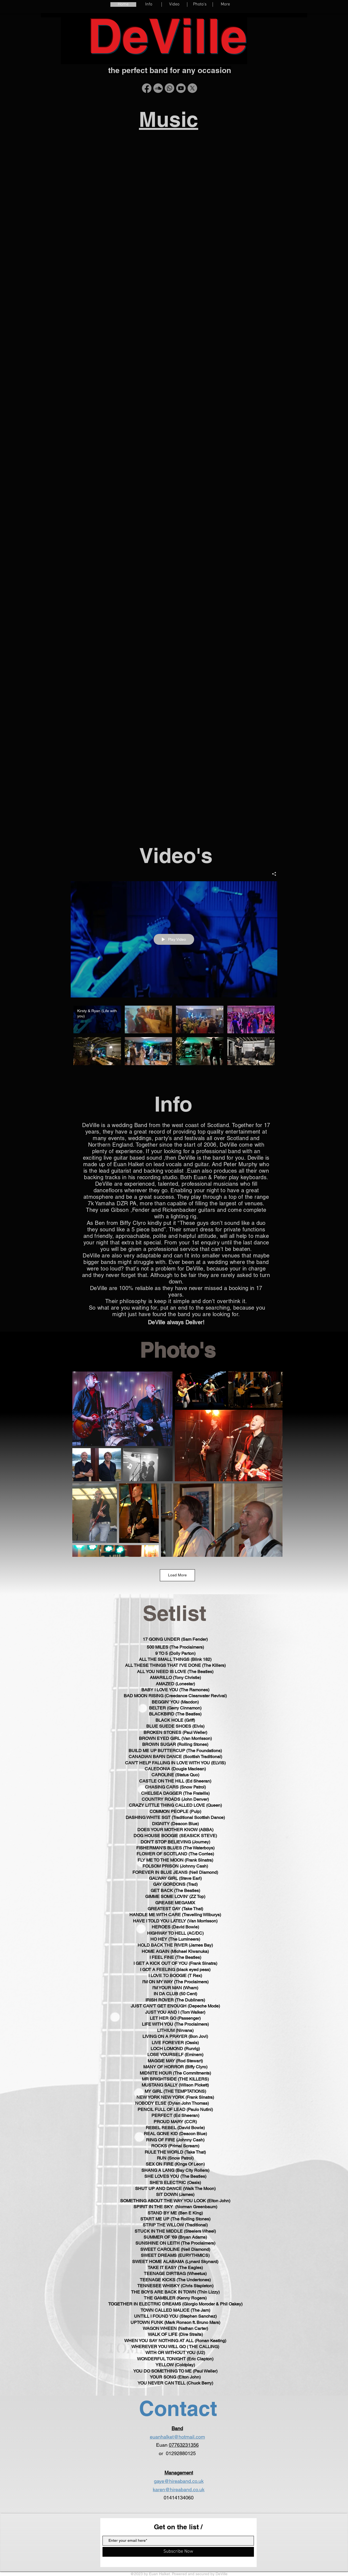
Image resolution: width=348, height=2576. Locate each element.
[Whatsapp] (169, 88)
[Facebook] (146, 88)
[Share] (272, 873)
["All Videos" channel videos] (174, 1036)
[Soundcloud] (158, 88)
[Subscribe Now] (178, 2552)
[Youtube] (181, 88)
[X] (192, 88)
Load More (177, 1575)
